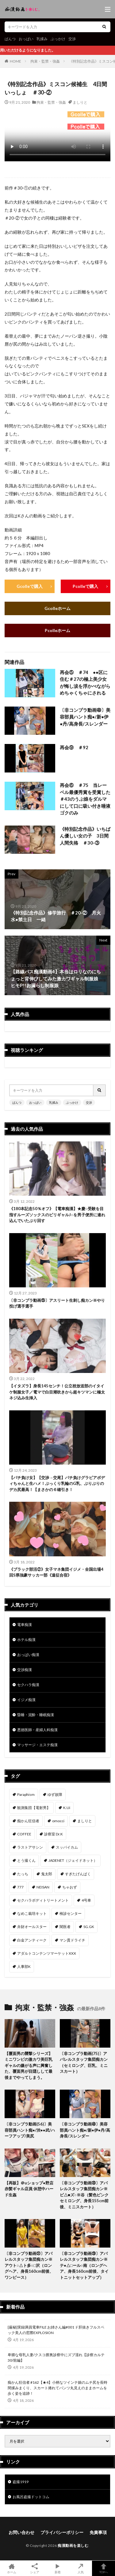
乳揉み (42, 38)
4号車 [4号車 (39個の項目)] (86, 1900)
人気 (80, 2568)
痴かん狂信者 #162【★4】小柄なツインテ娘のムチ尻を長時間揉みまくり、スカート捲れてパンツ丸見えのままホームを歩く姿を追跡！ (57, 2388)
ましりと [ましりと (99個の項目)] (84, 1821)
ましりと (80, 102)
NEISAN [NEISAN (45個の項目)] (42, 1887)
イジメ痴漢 (26, 1699)
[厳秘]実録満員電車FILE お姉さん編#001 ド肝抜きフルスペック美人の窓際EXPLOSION (56, 2330)
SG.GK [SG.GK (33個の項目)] (88, 1926)
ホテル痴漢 (26, 1639)
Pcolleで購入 (85, 586)
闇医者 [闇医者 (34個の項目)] (65, 1926)
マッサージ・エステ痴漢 (37, 1744)
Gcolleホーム (57, 608)
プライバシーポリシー (61, 2532)
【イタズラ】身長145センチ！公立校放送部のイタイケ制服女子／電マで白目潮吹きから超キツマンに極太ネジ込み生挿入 (57, 1391)
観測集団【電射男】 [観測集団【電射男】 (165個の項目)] (33, 1807)
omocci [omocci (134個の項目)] (58, 1821)
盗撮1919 (21, 2481)
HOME (15, 61)
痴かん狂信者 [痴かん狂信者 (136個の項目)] (28, 1821)
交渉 (72, 38)
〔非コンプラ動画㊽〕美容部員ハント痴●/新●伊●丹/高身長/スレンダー (85, 716)
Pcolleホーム (57, 630)
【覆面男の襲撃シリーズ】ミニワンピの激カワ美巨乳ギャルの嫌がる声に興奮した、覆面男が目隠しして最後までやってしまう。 (28, 2065)
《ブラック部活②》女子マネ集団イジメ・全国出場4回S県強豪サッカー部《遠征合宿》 (56, 1572)
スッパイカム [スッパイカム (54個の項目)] (67, 1847)
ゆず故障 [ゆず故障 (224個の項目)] (55, 1794)
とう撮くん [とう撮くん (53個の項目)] (26, 1860)
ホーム (11, 2568)
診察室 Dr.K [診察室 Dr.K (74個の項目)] (53, 1834)
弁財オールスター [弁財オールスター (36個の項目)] (32, 1926)
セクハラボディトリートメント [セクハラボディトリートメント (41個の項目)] (43, 1900)
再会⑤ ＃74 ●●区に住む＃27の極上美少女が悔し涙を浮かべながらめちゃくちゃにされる (85, 682)
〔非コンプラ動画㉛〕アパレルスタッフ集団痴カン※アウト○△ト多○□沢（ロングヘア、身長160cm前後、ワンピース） (29, 2265)
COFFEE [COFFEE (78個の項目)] (24, 1834)
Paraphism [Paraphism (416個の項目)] (26, 1794)
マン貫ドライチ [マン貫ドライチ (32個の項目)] (72, 1940)
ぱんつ (10, 38)
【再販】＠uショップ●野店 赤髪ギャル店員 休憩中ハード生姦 (29, 2188)
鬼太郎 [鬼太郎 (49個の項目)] (46, 1874)
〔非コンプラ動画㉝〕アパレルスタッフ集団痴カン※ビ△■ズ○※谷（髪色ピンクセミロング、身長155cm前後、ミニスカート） (84, 2194)
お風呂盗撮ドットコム (31, 2496)
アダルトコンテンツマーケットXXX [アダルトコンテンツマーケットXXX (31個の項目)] (46, 1953)
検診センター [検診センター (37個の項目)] (70, 1913)
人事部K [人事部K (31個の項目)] (24, 1966)
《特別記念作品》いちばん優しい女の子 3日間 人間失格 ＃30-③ (85, 835)
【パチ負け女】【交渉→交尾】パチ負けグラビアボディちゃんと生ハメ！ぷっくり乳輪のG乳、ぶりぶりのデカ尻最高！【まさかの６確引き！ (57, 1483)
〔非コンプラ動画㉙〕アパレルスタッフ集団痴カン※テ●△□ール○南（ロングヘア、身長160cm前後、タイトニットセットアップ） (84, 2265)
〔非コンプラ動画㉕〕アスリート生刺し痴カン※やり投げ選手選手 (57, 1303)
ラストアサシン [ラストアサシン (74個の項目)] (30, 1847)
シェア (34, 2568)
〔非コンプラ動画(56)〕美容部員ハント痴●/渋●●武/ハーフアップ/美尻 (30, 2130)
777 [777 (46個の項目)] (20, 1887)
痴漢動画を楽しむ (73, 2545)
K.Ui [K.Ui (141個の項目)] (66, 1807)
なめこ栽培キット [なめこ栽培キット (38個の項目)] (32, 1913)
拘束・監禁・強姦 (45, 61)
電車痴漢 (24, 1624)
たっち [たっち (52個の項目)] (22, 1874)
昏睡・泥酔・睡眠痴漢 (35, 1714)
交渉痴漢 (24, 1669)
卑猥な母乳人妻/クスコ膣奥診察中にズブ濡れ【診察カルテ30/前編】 (56, 2357)
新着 (57, 2568)
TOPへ (103, 2568)
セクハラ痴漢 (28, 1684)
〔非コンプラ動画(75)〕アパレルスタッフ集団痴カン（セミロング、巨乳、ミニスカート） (84, 2062)
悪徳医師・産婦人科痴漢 (37, 1729)
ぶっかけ (58, 38)
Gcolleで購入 (30, 586)
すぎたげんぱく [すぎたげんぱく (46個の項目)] (78, 1874)
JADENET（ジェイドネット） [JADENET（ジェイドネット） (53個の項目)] (72, 1860)
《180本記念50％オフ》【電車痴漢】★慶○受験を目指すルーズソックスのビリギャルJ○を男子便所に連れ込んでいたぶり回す (57, 1214)
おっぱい (26, 38)
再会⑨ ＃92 (74, 747)
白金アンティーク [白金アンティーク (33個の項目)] (32, 1940)
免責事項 (98, 2532)
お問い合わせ (21, 2532)
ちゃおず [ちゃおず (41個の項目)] (69, 1887)
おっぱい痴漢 (28, 1654)
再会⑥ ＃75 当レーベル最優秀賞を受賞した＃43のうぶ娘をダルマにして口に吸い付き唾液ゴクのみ (85, 798)
